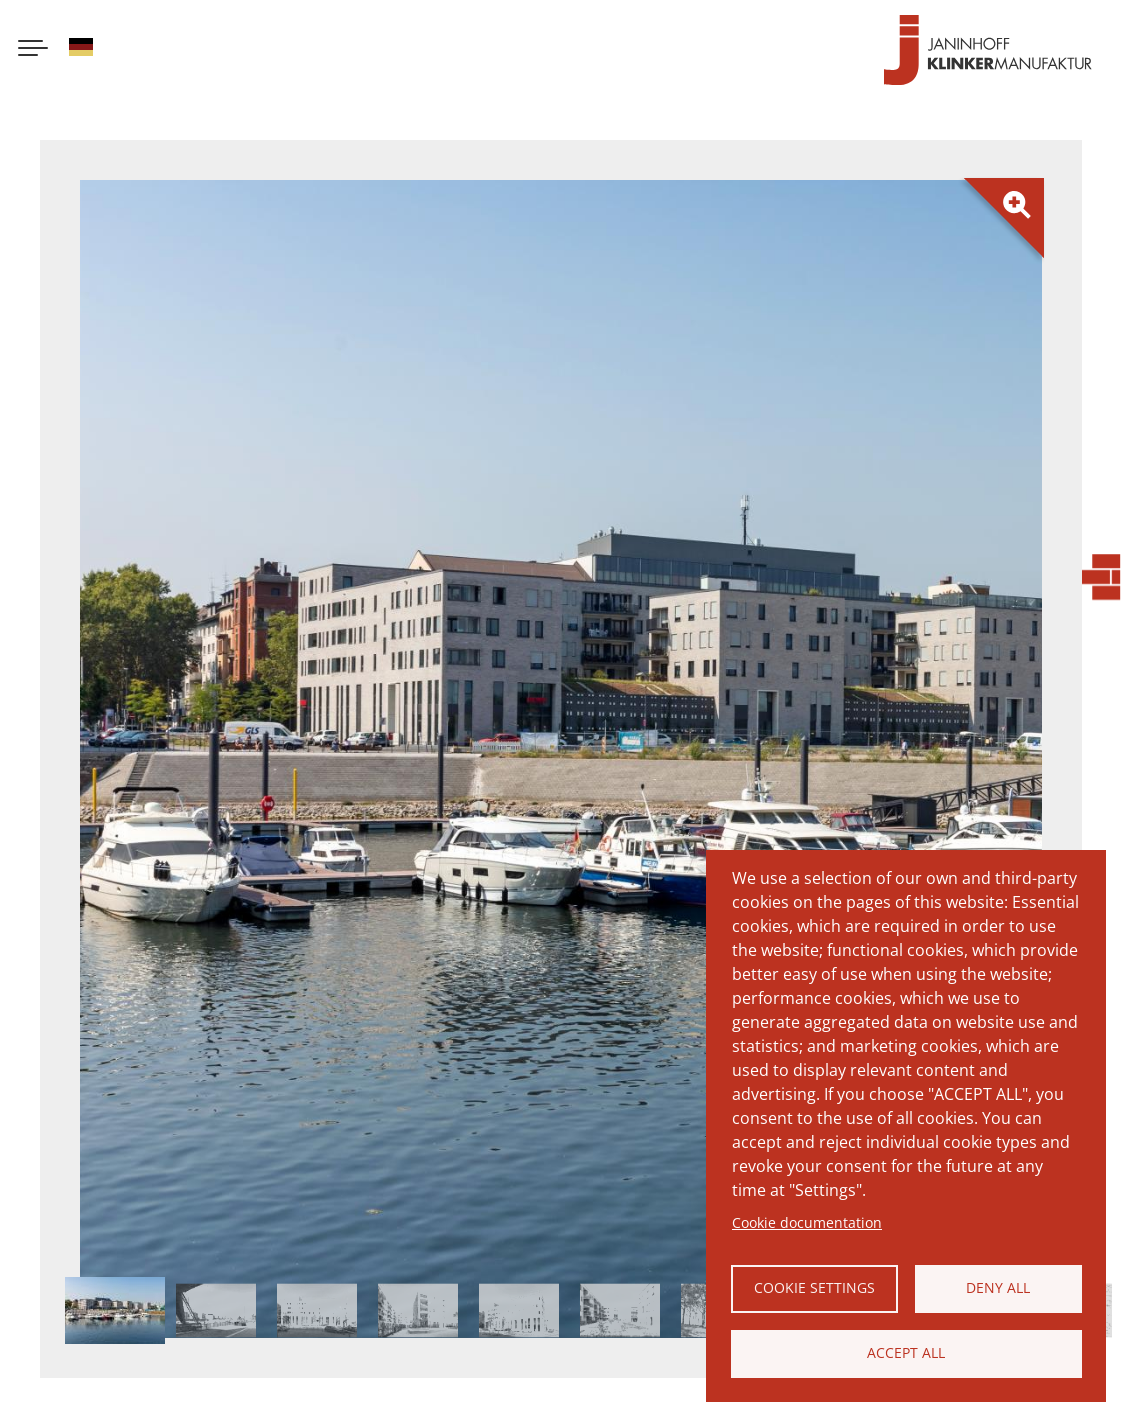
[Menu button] (33, 50)
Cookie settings (814, 1287)
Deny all (998, 1287)
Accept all (906, 1352)
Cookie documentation (807, 1222)
